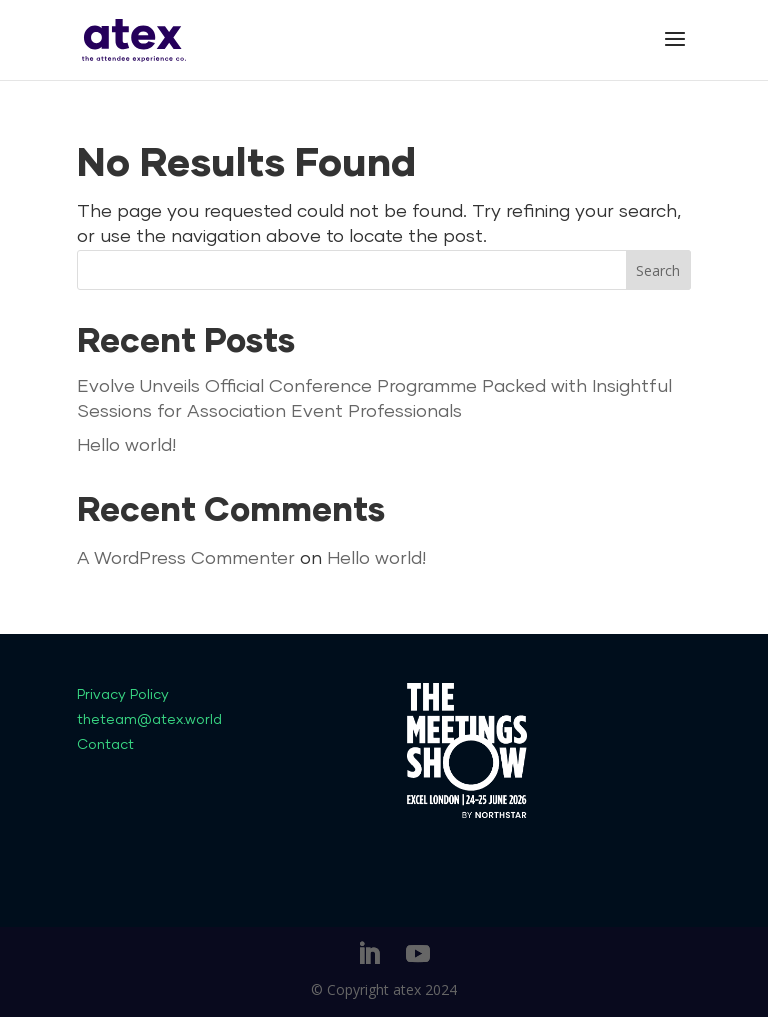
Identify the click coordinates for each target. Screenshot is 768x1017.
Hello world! (126, 446)
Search (658, 270)
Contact (105, 745)
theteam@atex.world (149, 720)
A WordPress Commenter (186, 559)
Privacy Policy (123, 695)
